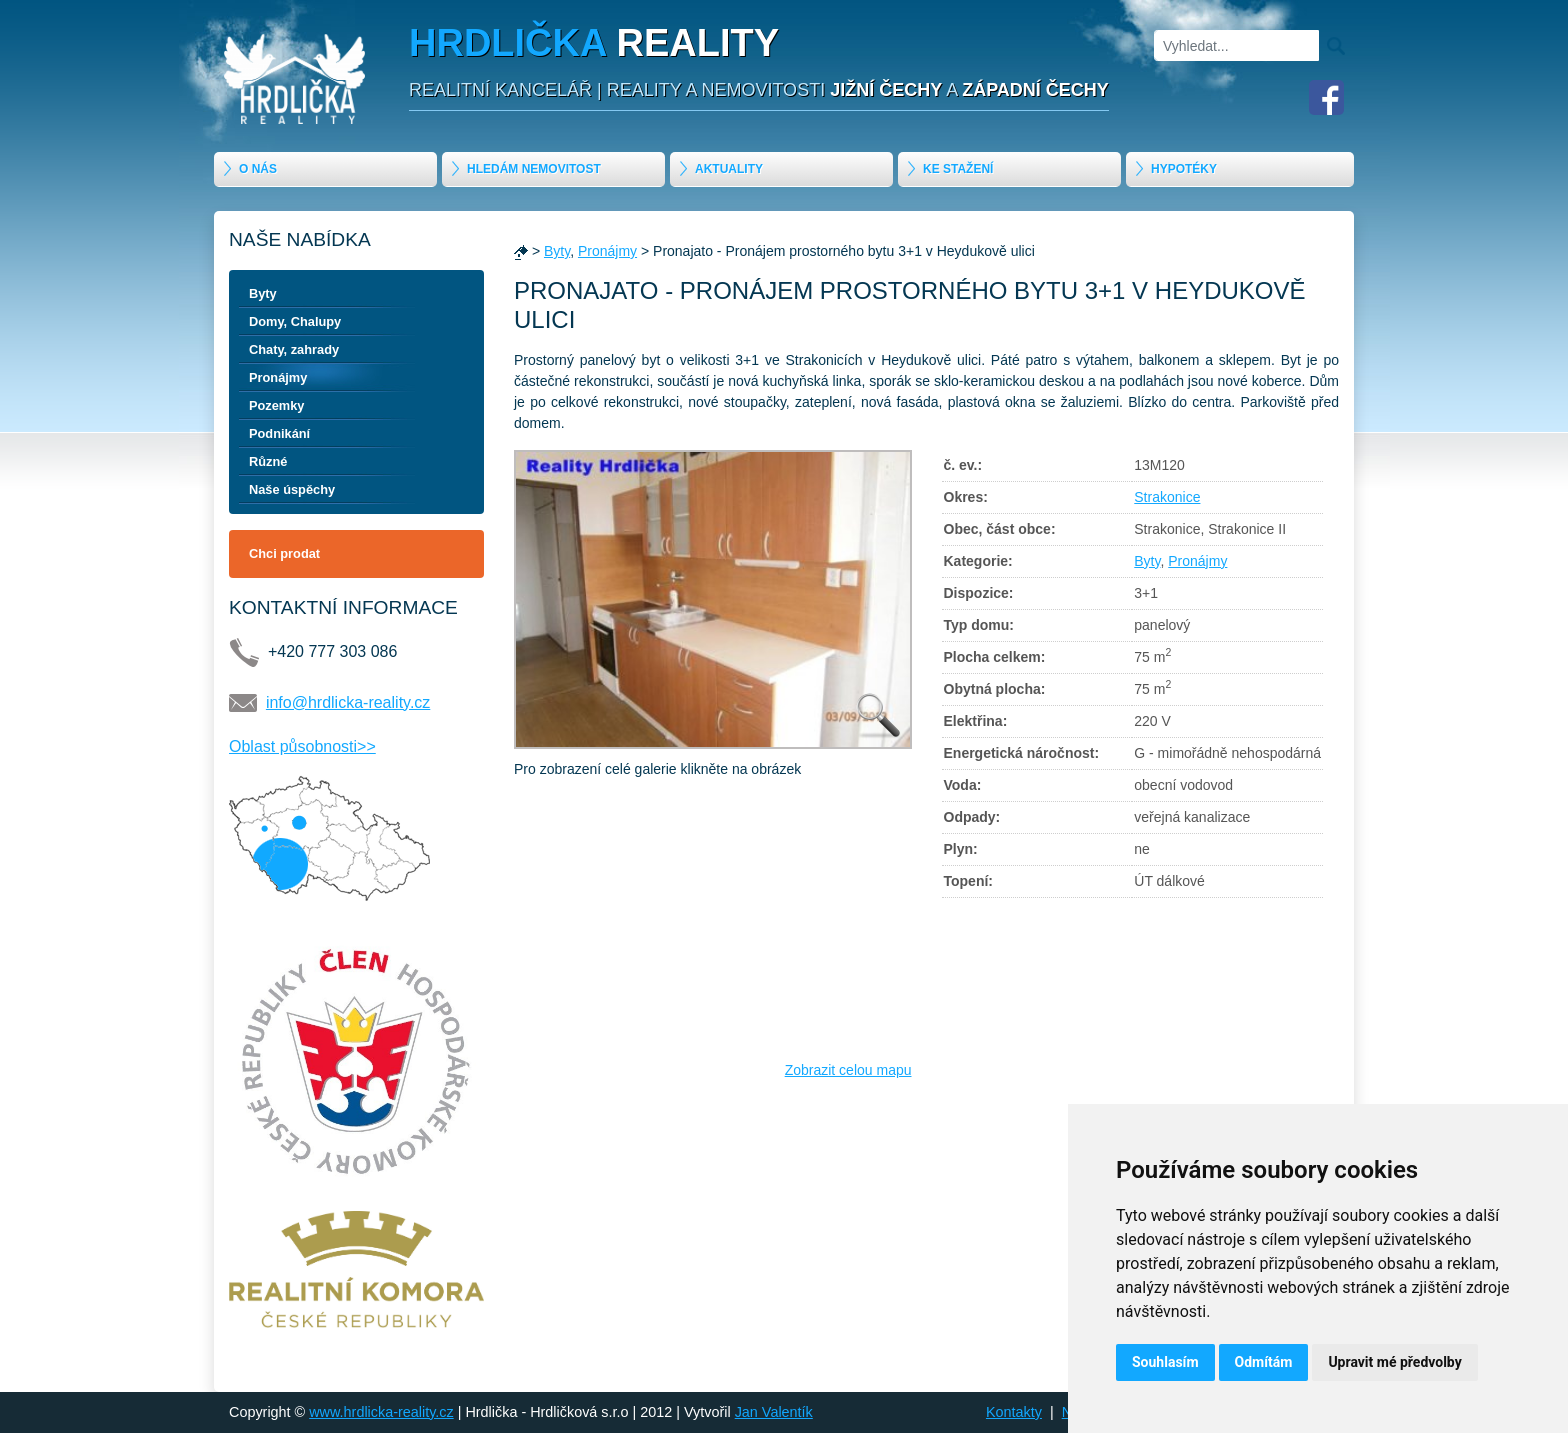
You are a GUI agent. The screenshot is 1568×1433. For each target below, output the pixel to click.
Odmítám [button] (1264, 1362)
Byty (263, 293)
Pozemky (276, 405)
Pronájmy (278, 377)
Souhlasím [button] (1165, 1362)
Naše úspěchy (292, 489)
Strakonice (1167, 497)
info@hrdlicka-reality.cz (348, 702)
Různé (268, 461)
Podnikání (279, 433)
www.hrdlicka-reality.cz (381, 1412)
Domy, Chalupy (295, 321)
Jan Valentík (774, 1412)
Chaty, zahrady (294, 349)
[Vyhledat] (1236, 45)
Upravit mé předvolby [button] (1394, 1362)
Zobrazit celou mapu (848, 1070)
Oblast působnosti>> (302, 746)
